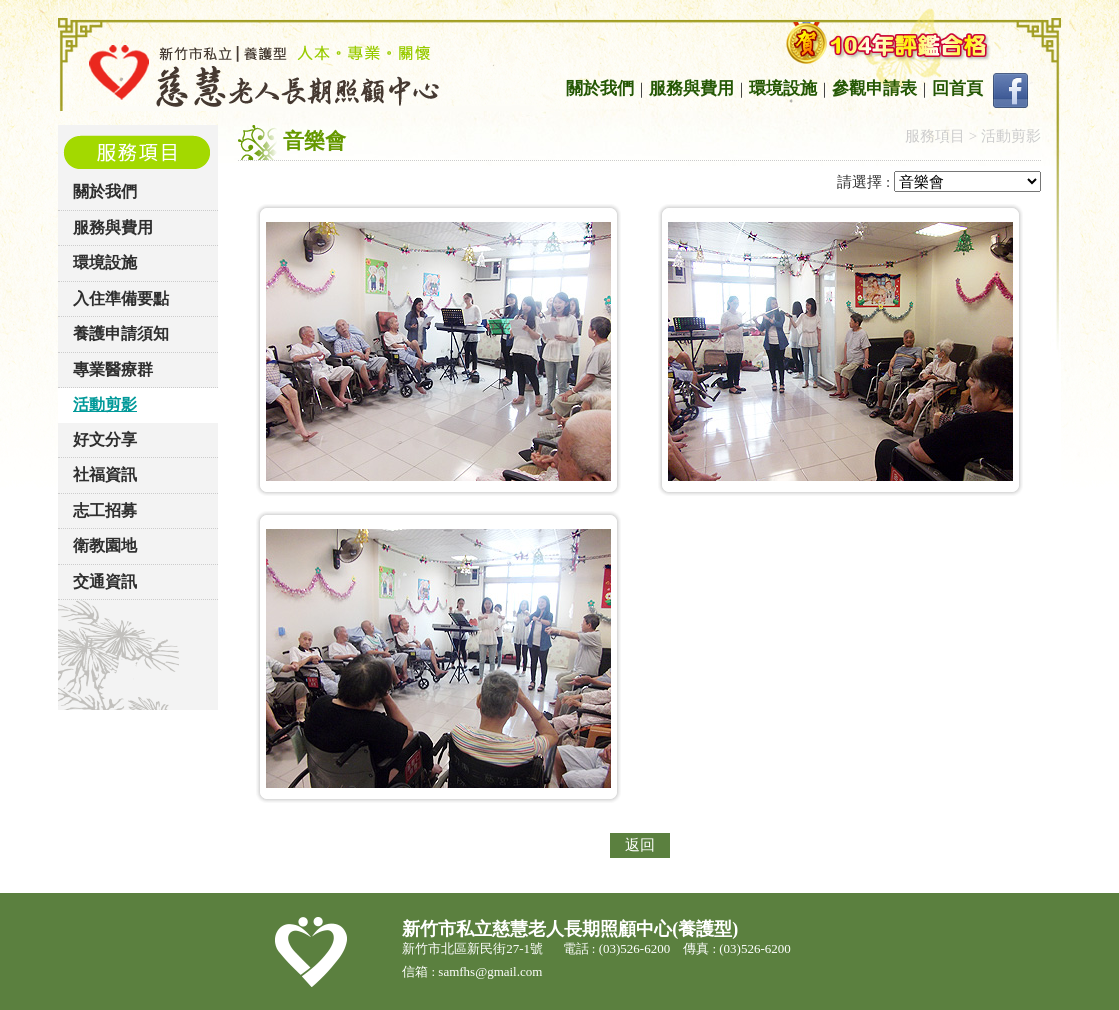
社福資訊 (105, 474)
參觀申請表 (874, 88)
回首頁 (957, 88)
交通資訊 (105, 581)
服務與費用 (691, 88)
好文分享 (105, 439)
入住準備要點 (121, 298)
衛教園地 (105, 545)
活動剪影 (105, 404)
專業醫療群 (113, 369)
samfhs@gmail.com (490, 971)
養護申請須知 (121, 333)
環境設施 (783, 88)
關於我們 (600, 88)
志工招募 (105, 510)
